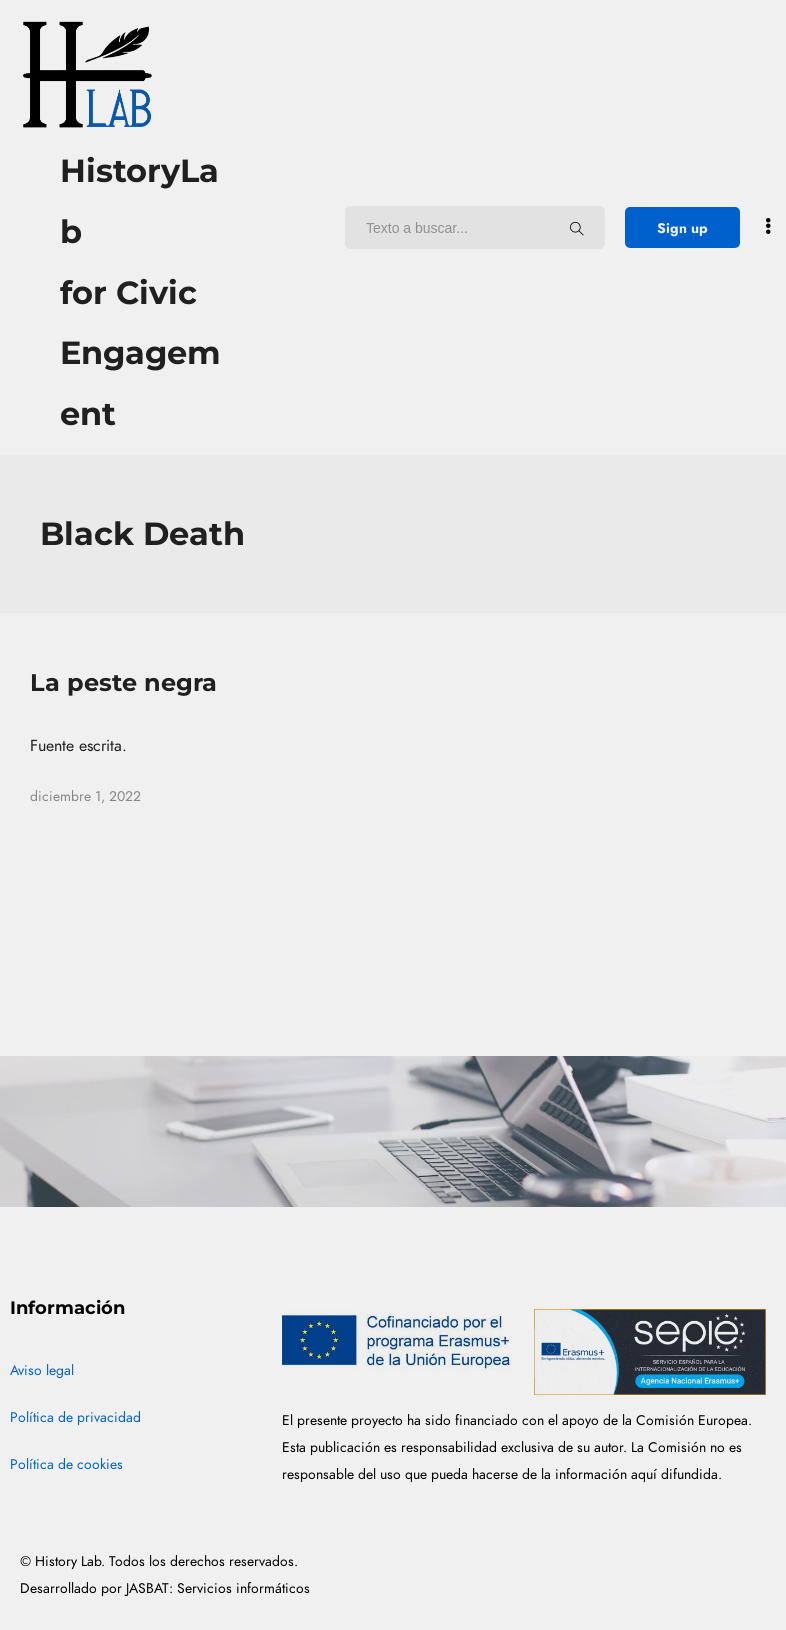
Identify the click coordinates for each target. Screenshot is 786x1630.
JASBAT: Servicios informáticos (218, 1588)
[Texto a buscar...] (577, 228)
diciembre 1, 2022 (85, 796)
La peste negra (123, 682)
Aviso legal (42, 1370)
